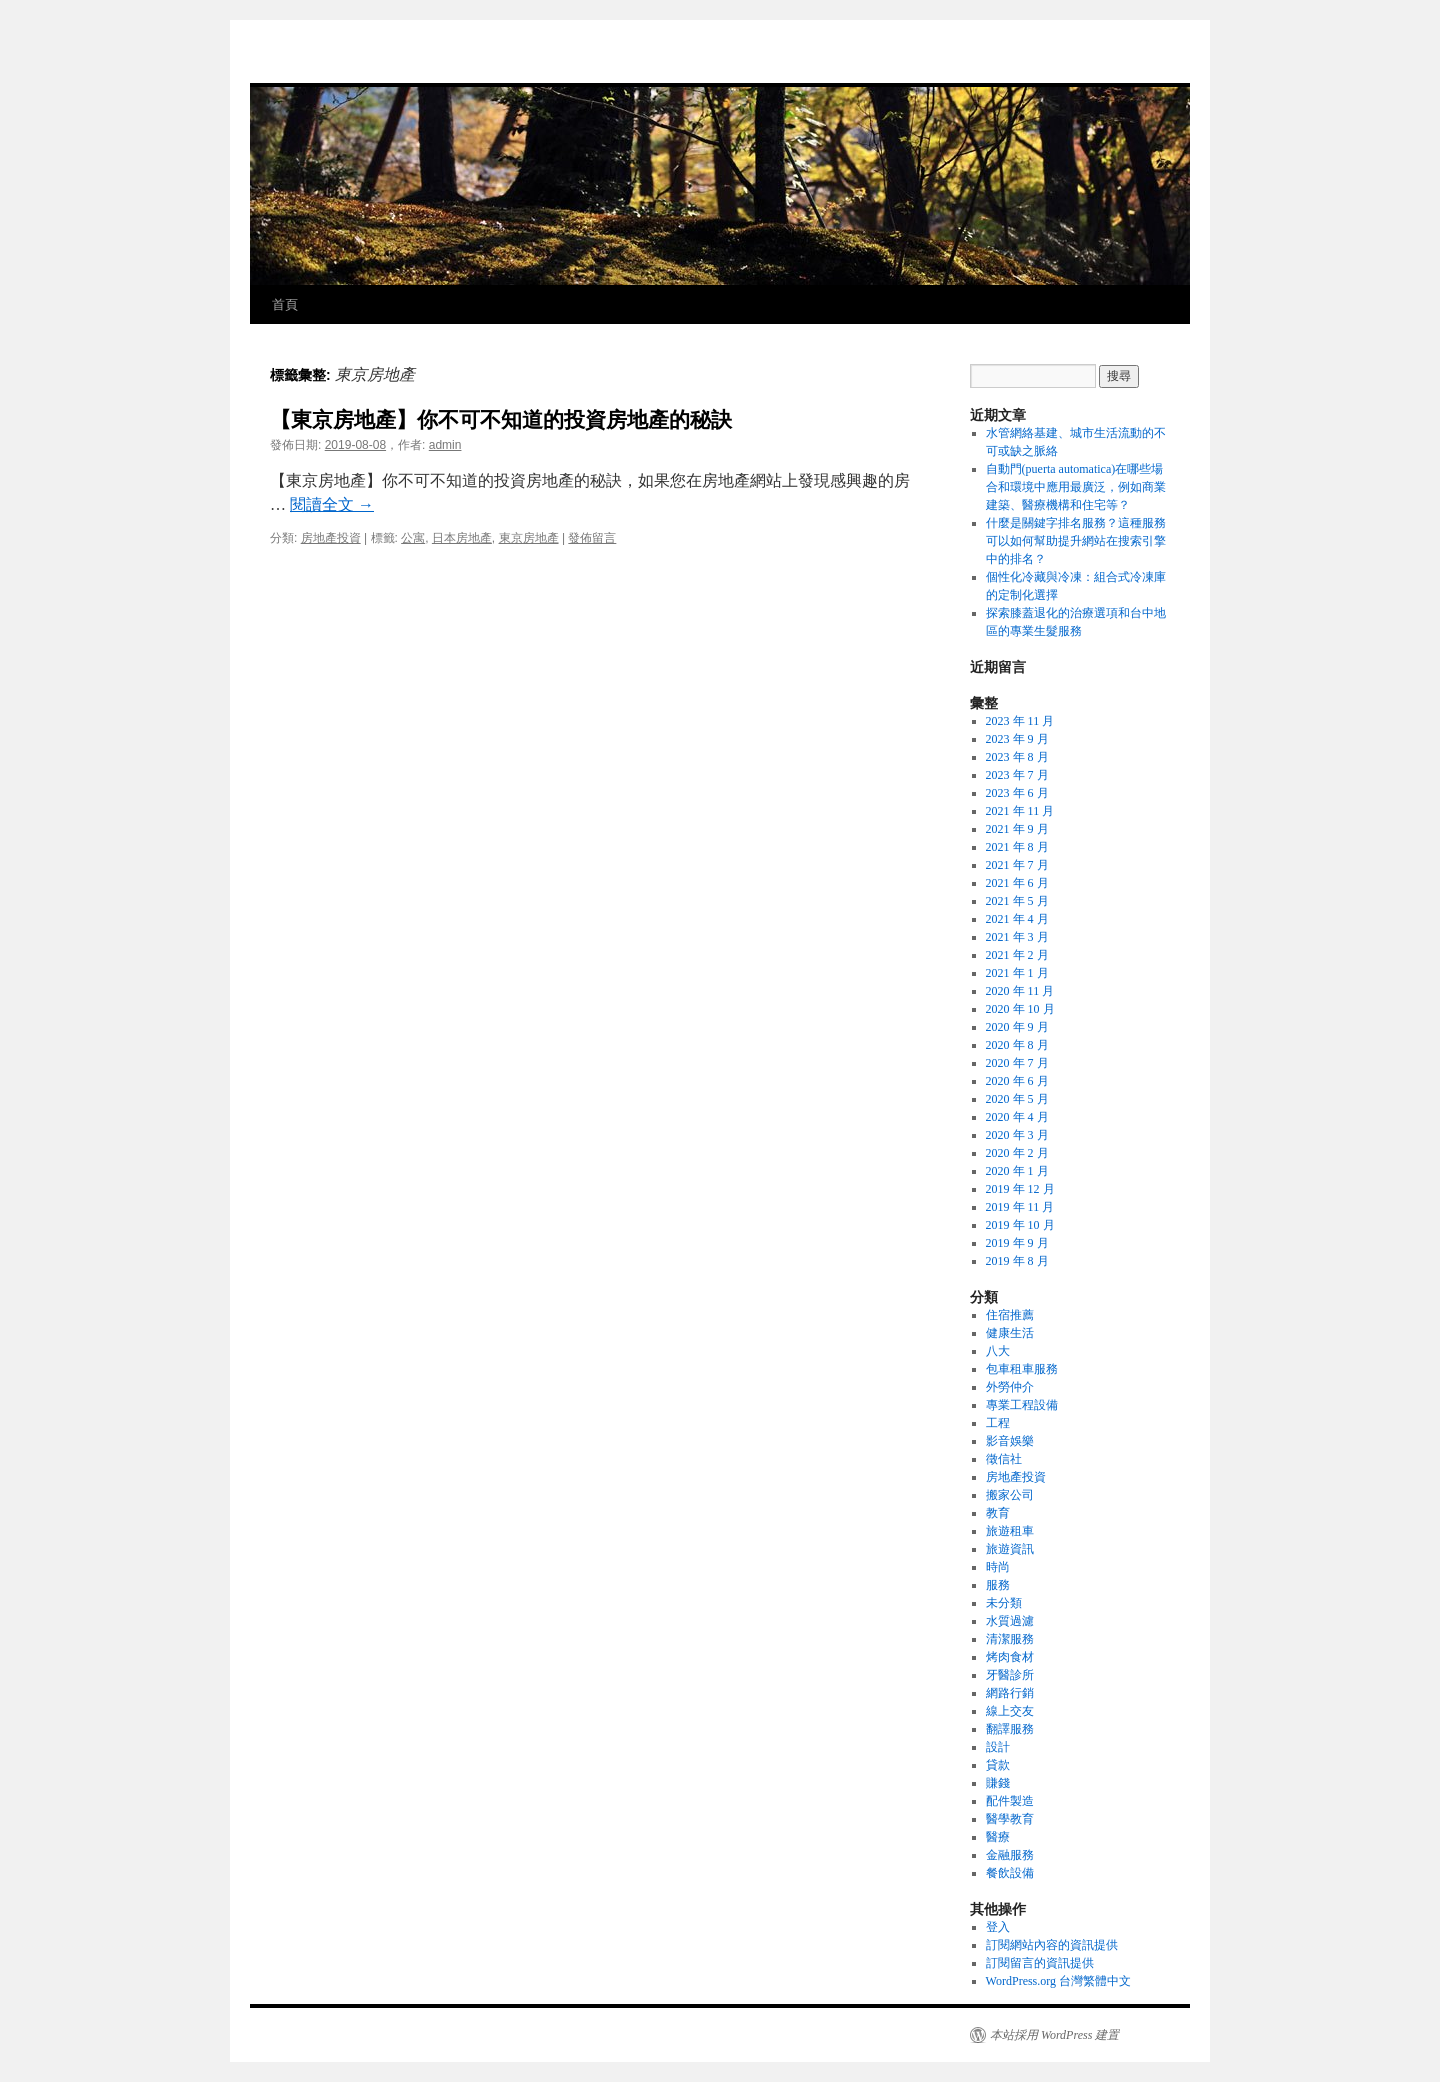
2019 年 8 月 (1017, 1261)
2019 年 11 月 (1020, 1207)
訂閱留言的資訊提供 (1040, 1963)
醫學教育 (1010, 1819)
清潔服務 (1010, 1639)
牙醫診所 (1010, 1675)
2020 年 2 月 (1017, 1153)
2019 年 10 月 (1020, 1225)
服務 (998, 1585)
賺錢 (998, 1783)
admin (445, 445)
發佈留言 (592, 538)
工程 (998, 1423)
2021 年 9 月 (1017, 829)
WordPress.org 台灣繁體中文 (1058, 1981)
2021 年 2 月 (1017, 955)
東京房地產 (529, 538)
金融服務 (1010, 1855)
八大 (998, 1351)
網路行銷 (1010, 1693)
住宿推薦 (1010, 1315)
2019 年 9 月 (1017, 1243)
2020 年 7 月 (1017, 1063)
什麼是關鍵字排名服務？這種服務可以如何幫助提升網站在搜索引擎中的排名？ (1076, 541)
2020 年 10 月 (1020, 1009)
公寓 (413, 538)
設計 (998, 1747)
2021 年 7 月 (1017, 865)
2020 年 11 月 (1020, 991)
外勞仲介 (1010, 1387)
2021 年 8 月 (1017, 847)
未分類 (1004, 1603)
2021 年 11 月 (1020, 811)
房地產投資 (331, 538)
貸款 (998, 1765)
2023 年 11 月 (1020, 721)
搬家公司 (1010, 1495)
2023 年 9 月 (1017, 739)
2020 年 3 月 (1017, 1135)
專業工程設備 (1022, 1405)
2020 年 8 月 (1017, 1045)
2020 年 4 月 (1017, 1117)
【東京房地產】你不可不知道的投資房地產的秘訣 (501, 419)
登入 (998, 1927)
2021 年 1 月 (1017, 973)
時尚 (998, 1567)
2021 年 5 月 (1017, 901)
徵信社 (1004, 1459)
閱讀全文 (332, 504)
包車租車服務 (1022, 1369)
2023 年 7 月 (1017, 775)
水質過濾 (1010, 1621)
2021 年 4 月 (1017, 919)
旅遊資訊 (1010, 1549)
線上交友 (1010, 1711)
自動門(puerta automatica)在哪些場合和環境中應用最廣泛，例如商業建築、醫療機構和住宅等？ (1076, 487)
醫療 (998, 1837)
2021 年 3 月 (1017, 937)
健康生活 (1010, 1333)
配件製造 (1010, 1801)
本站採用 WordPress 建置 (1054, 2035)
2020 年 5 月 (1017, 1099)
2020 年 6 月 (1017, 1081)
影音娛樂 (1010, 1441)
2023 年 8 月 (1017, 757)
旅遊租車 (1010, 1531)
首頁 (285, 304)
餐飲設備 (1010, 1873)
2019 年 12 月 (1020, 1189)
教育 (998, 1513)
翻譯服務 (1010, 1729)
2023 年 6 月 (1017, 793)
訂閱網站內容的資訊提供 (1052, 1945)
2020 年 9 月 (1017, 1027)
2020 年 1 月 (1017, 1171)
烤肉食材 (1010, 1657)
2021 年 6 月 (1017, 883)
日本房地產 (462, 538)
